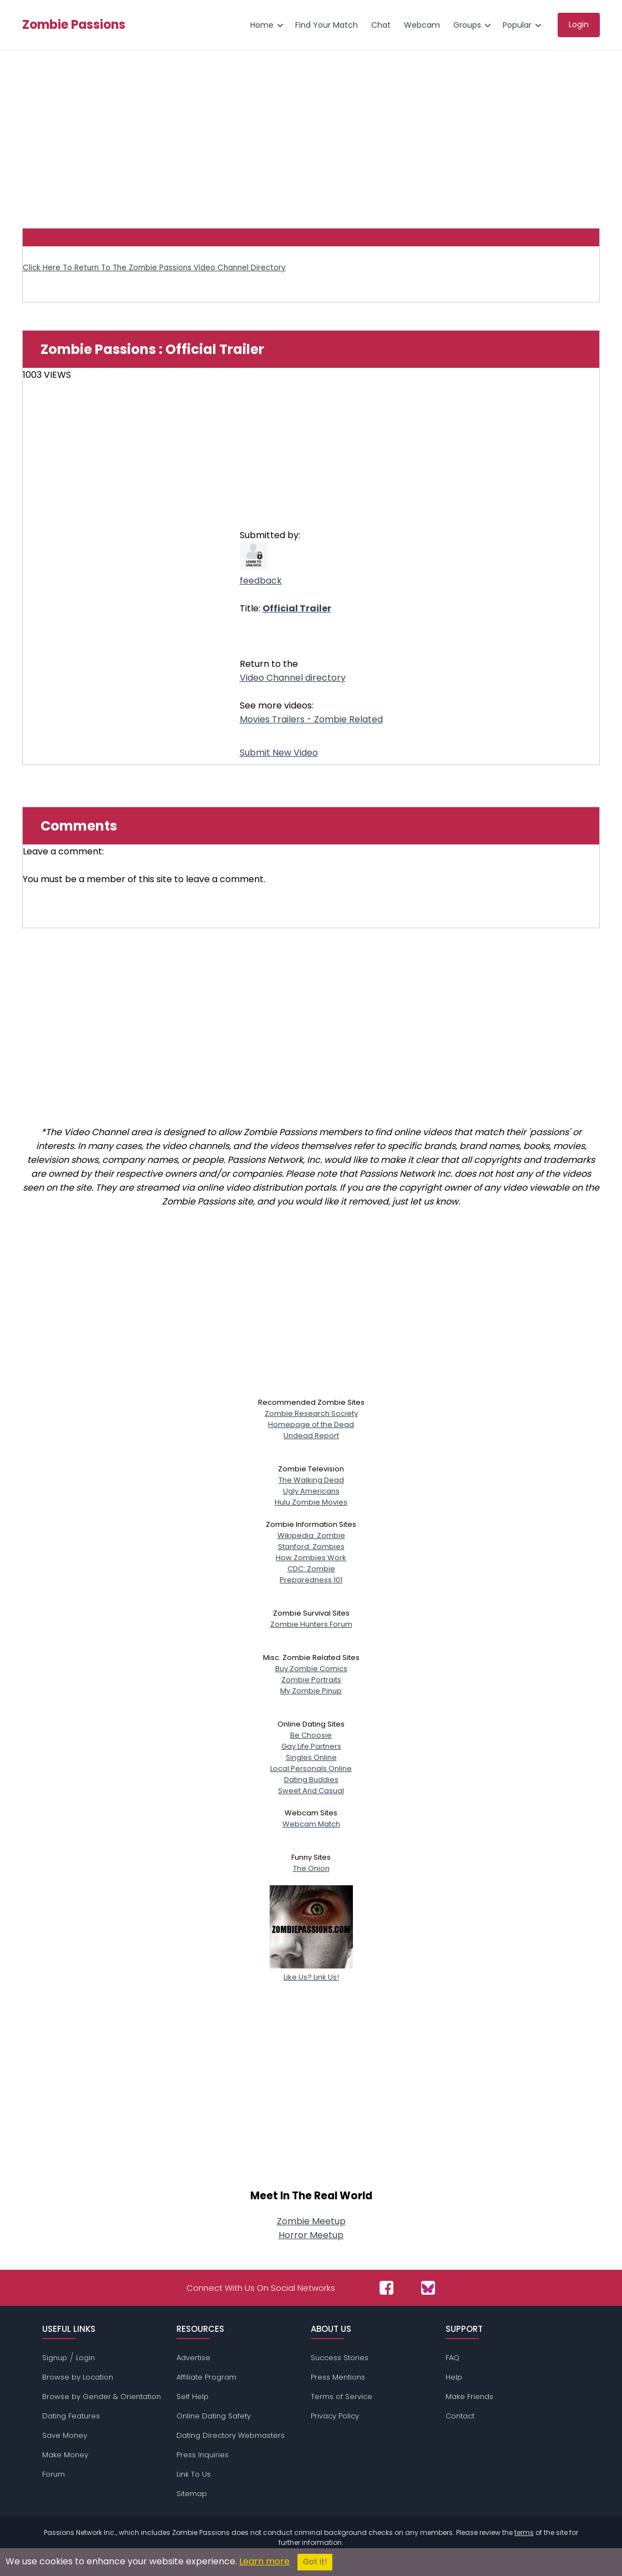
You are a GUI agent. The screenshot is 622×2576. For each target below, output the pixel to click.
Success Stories (339, 2357)
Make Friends (469, 2396)
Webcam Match (311, 1824)
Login (85, 2357)
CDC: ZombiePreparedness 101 (311, 1574)
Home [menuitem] (262, 25)
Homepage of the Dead (311, 1424)
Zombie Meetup (311, 2221)
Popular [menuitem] (517, 25)
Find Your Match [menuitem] (326, 25)
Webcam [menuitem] (422, 25)
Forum (53, 2474)
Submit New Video (279, 752)
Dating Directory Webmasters (230, 2435)
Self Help (192, 2396)
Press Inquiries (202, 2455)
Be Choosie (311, 1735)
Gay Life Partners (311, 1746)
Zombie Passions (73, 25)
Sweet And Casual (311, 1790)
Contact (460, 2416)
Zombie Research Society (311, 1413)
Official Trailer (296, 608)
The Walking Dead (311, 1480)
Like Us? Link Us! (311, 1971)
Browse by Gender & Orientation (101, 2396)
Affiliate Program (206, 2377)
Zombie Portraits (311, 1679)
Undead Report (311, 1435)
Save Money (64, 2435)
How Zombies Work (311, 1557)
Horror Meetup (311, 2235)
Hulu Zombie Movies (311, 1502)
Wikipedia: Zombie (311, 1535)
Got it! (315, 2562)
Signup (54, 2357)
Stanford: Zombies (311, 1546)
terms (524, 2532)
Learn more (264, 2561)
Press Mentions (338, 2377)
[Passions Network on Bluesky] (428, 2288)
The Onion (311, 1868)
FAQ (452, 2357)
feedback (261, 580)
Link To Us (193, 2474)
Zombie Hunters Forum (311, 1624)
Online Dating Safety (213, 2416)
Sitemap (191, 2493)
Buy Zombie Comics (311, 1668)
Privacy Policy (335, 2416)
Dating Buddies (311, 1779)
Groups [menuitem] (467, 25)
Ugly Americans (311, 1491)
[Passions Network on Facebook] (386, 2288)
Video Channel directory (293, 677)
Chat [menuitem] (381, 25)
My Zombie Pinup (311, 1691)
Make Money (65, 2455)
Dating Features (71, 2416)
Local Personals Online (311, 1768)
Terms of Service (341, 2396)
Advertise (193, 2357)
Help (454, 2377)
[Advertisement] (311, 133)
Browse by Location (77, 2377)
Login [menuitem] (579, 24)
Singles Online (311, 1757)
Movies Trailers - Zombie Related (311, 719)
